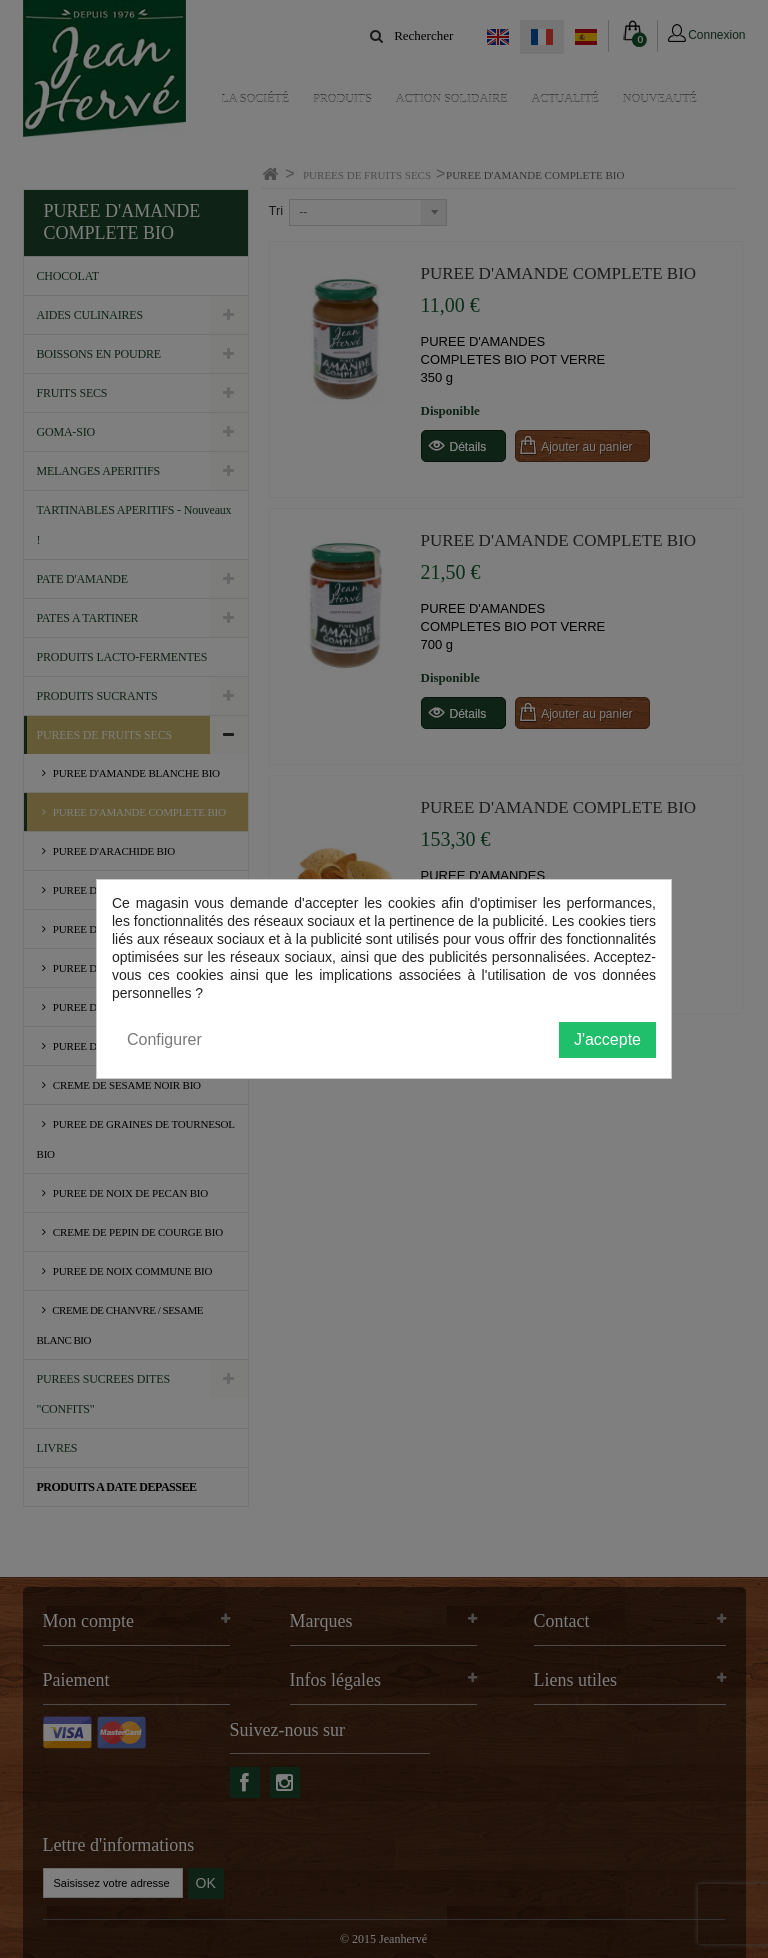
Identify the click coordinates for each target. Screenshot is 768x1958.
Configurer (164, 1039)
